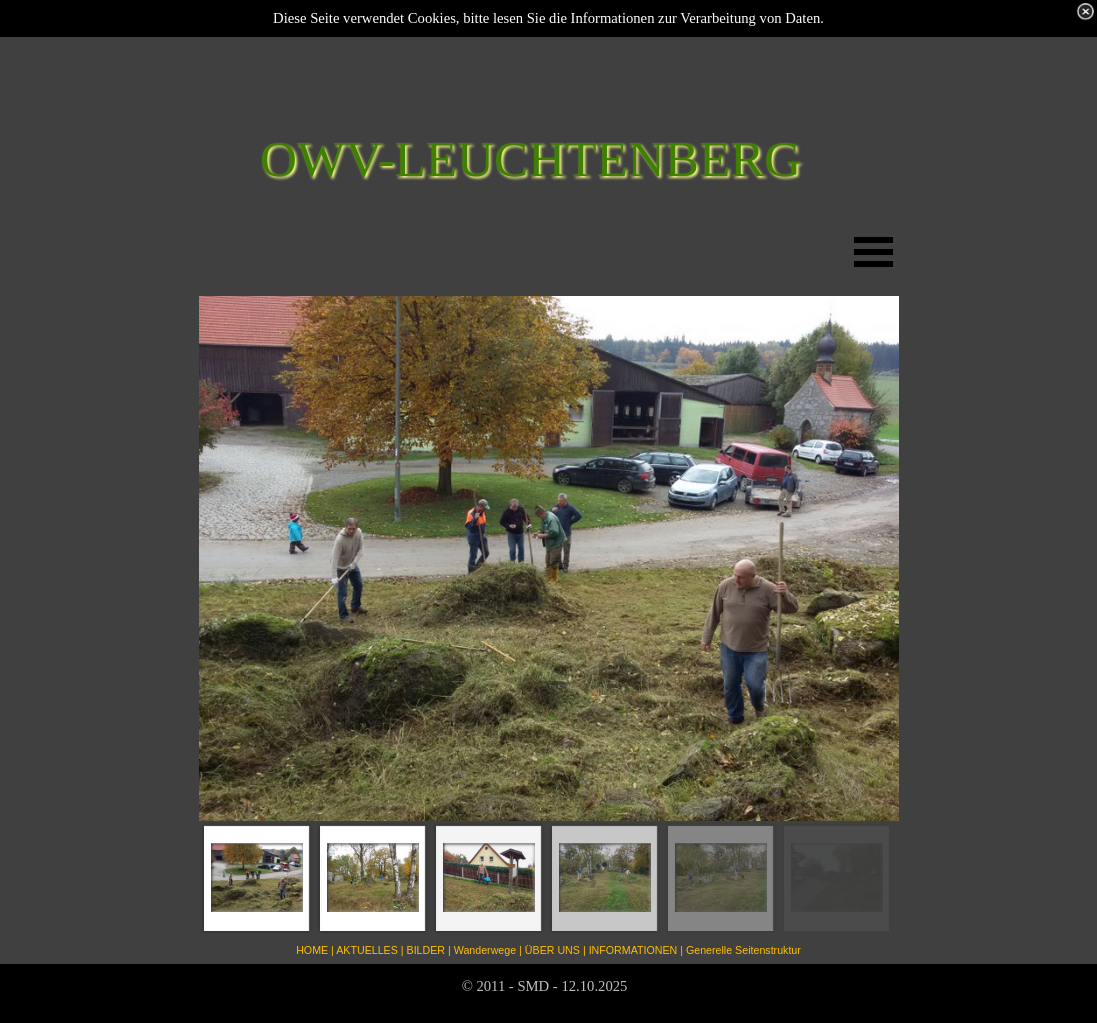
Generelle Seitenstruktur (743, 950)
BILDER (426, 950)
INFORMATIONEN (633, 950)
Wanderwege (485, 950)
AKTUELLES (367, 950)
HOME (312, 950)
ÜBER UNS (552, 950)
